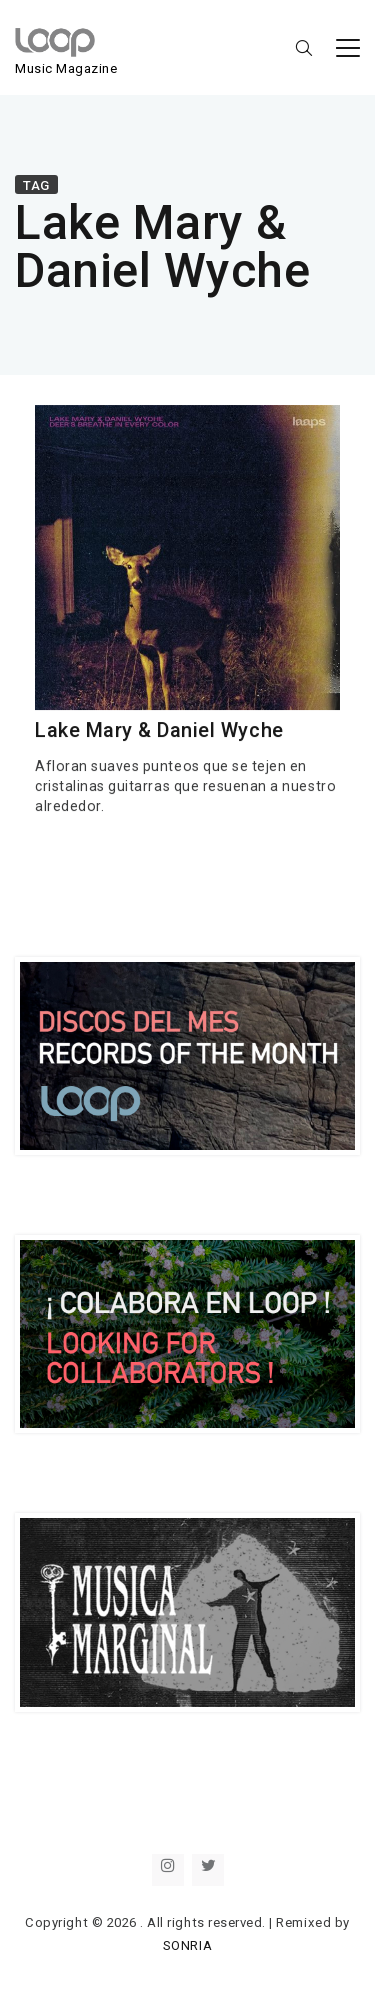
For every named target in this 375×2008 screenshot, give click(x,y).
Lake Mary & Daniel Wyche (159, 731)
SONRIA (187, 1945)
